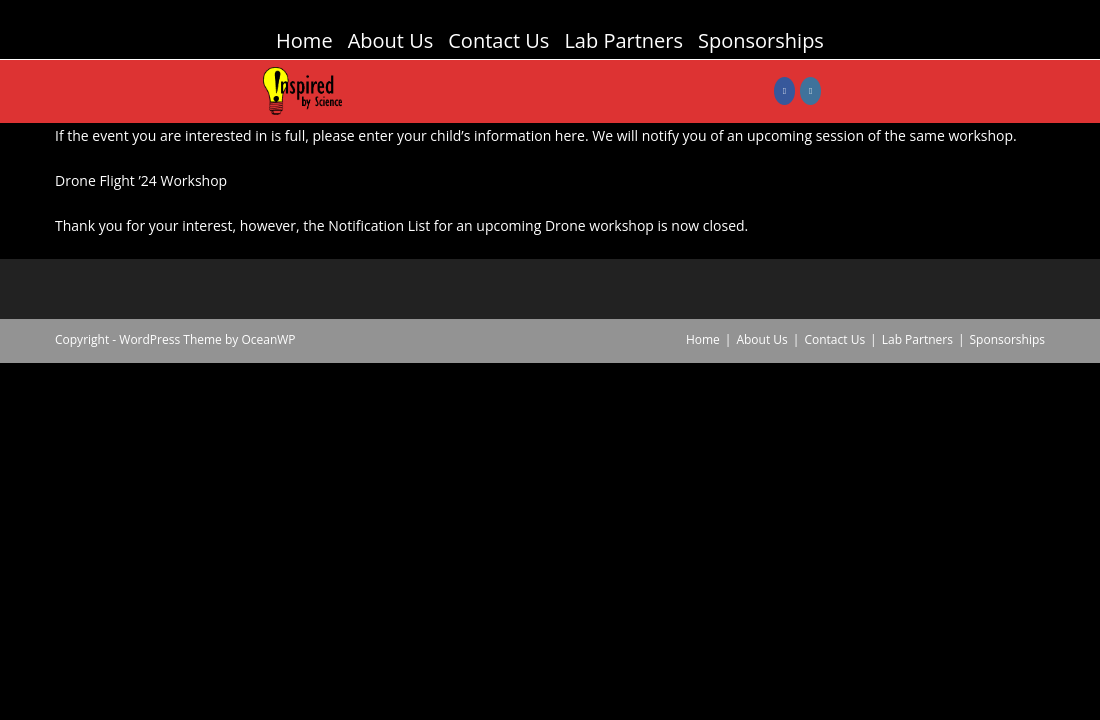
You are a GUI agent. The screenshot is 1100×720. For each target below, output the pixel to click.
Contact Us (498, 40)
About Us (391, 40)
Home (304, 40)
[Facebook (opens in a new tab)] (784, 91)
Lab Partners (623, 40)
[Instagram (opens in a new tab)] (810, 91)
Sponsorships (761, 40)
